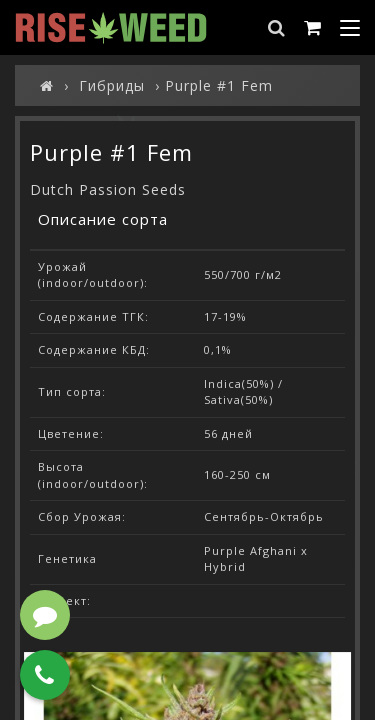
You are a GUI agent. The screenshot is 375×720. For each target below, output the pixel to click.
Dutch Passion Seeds (108, 189)
